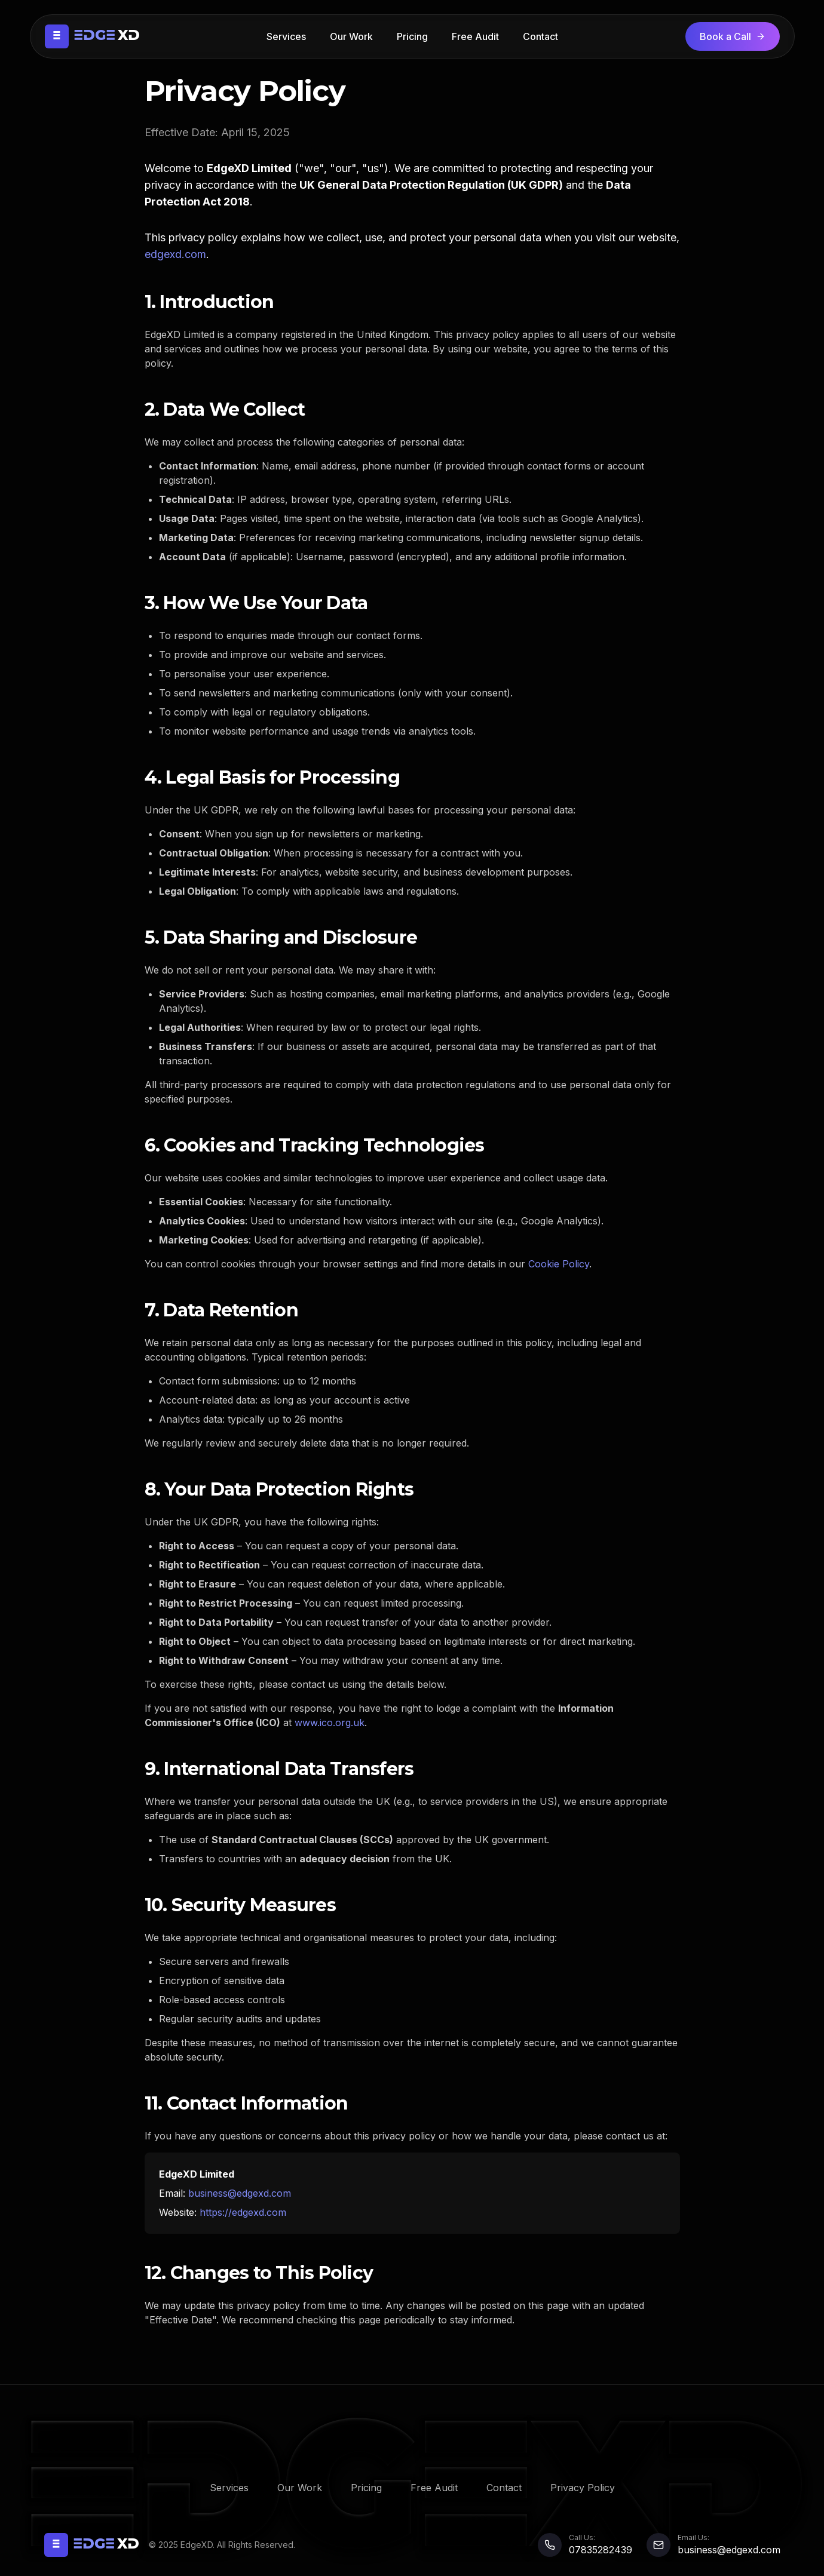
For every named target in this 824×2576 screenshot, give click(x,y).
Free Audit (475, 36)
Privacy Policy (582, 2488)
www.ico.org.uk (329, 1722)
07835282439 (600, 2550)
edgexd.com (175, 254)
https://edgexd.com (243, 2212)
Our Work (351, 36)
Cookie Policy (558, 1264)
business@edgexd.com (239, 2193)
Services (286, 36)
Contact (540, 36)
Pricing (412, 36)
